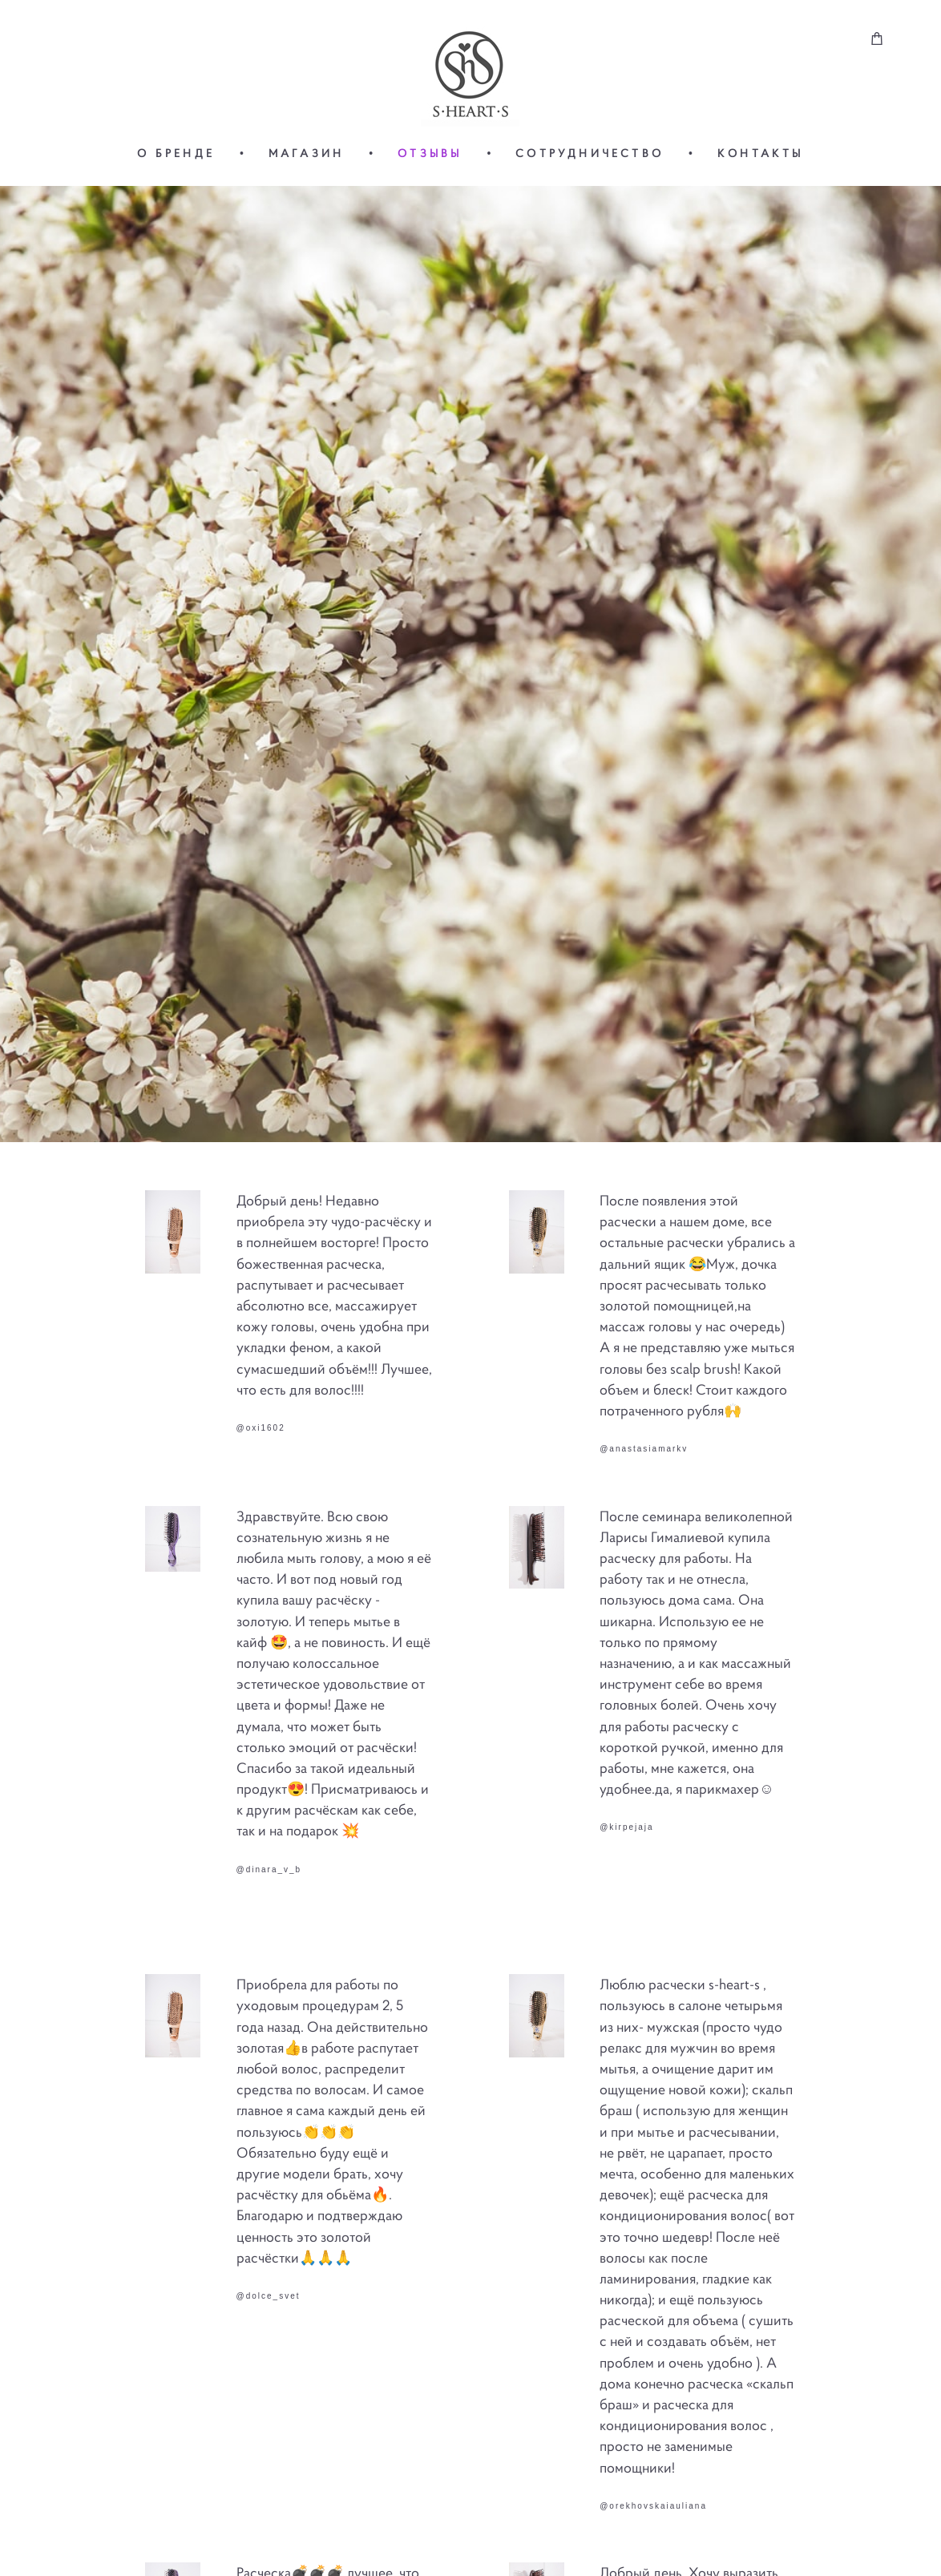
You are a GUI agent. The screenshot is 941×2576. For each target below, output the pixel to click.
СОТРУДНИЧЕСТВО (589, 153)
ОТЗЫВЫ (430, 153)
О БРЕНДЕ (176, 153)
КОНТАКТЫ (760, 153)
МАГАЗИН (306, 153)
